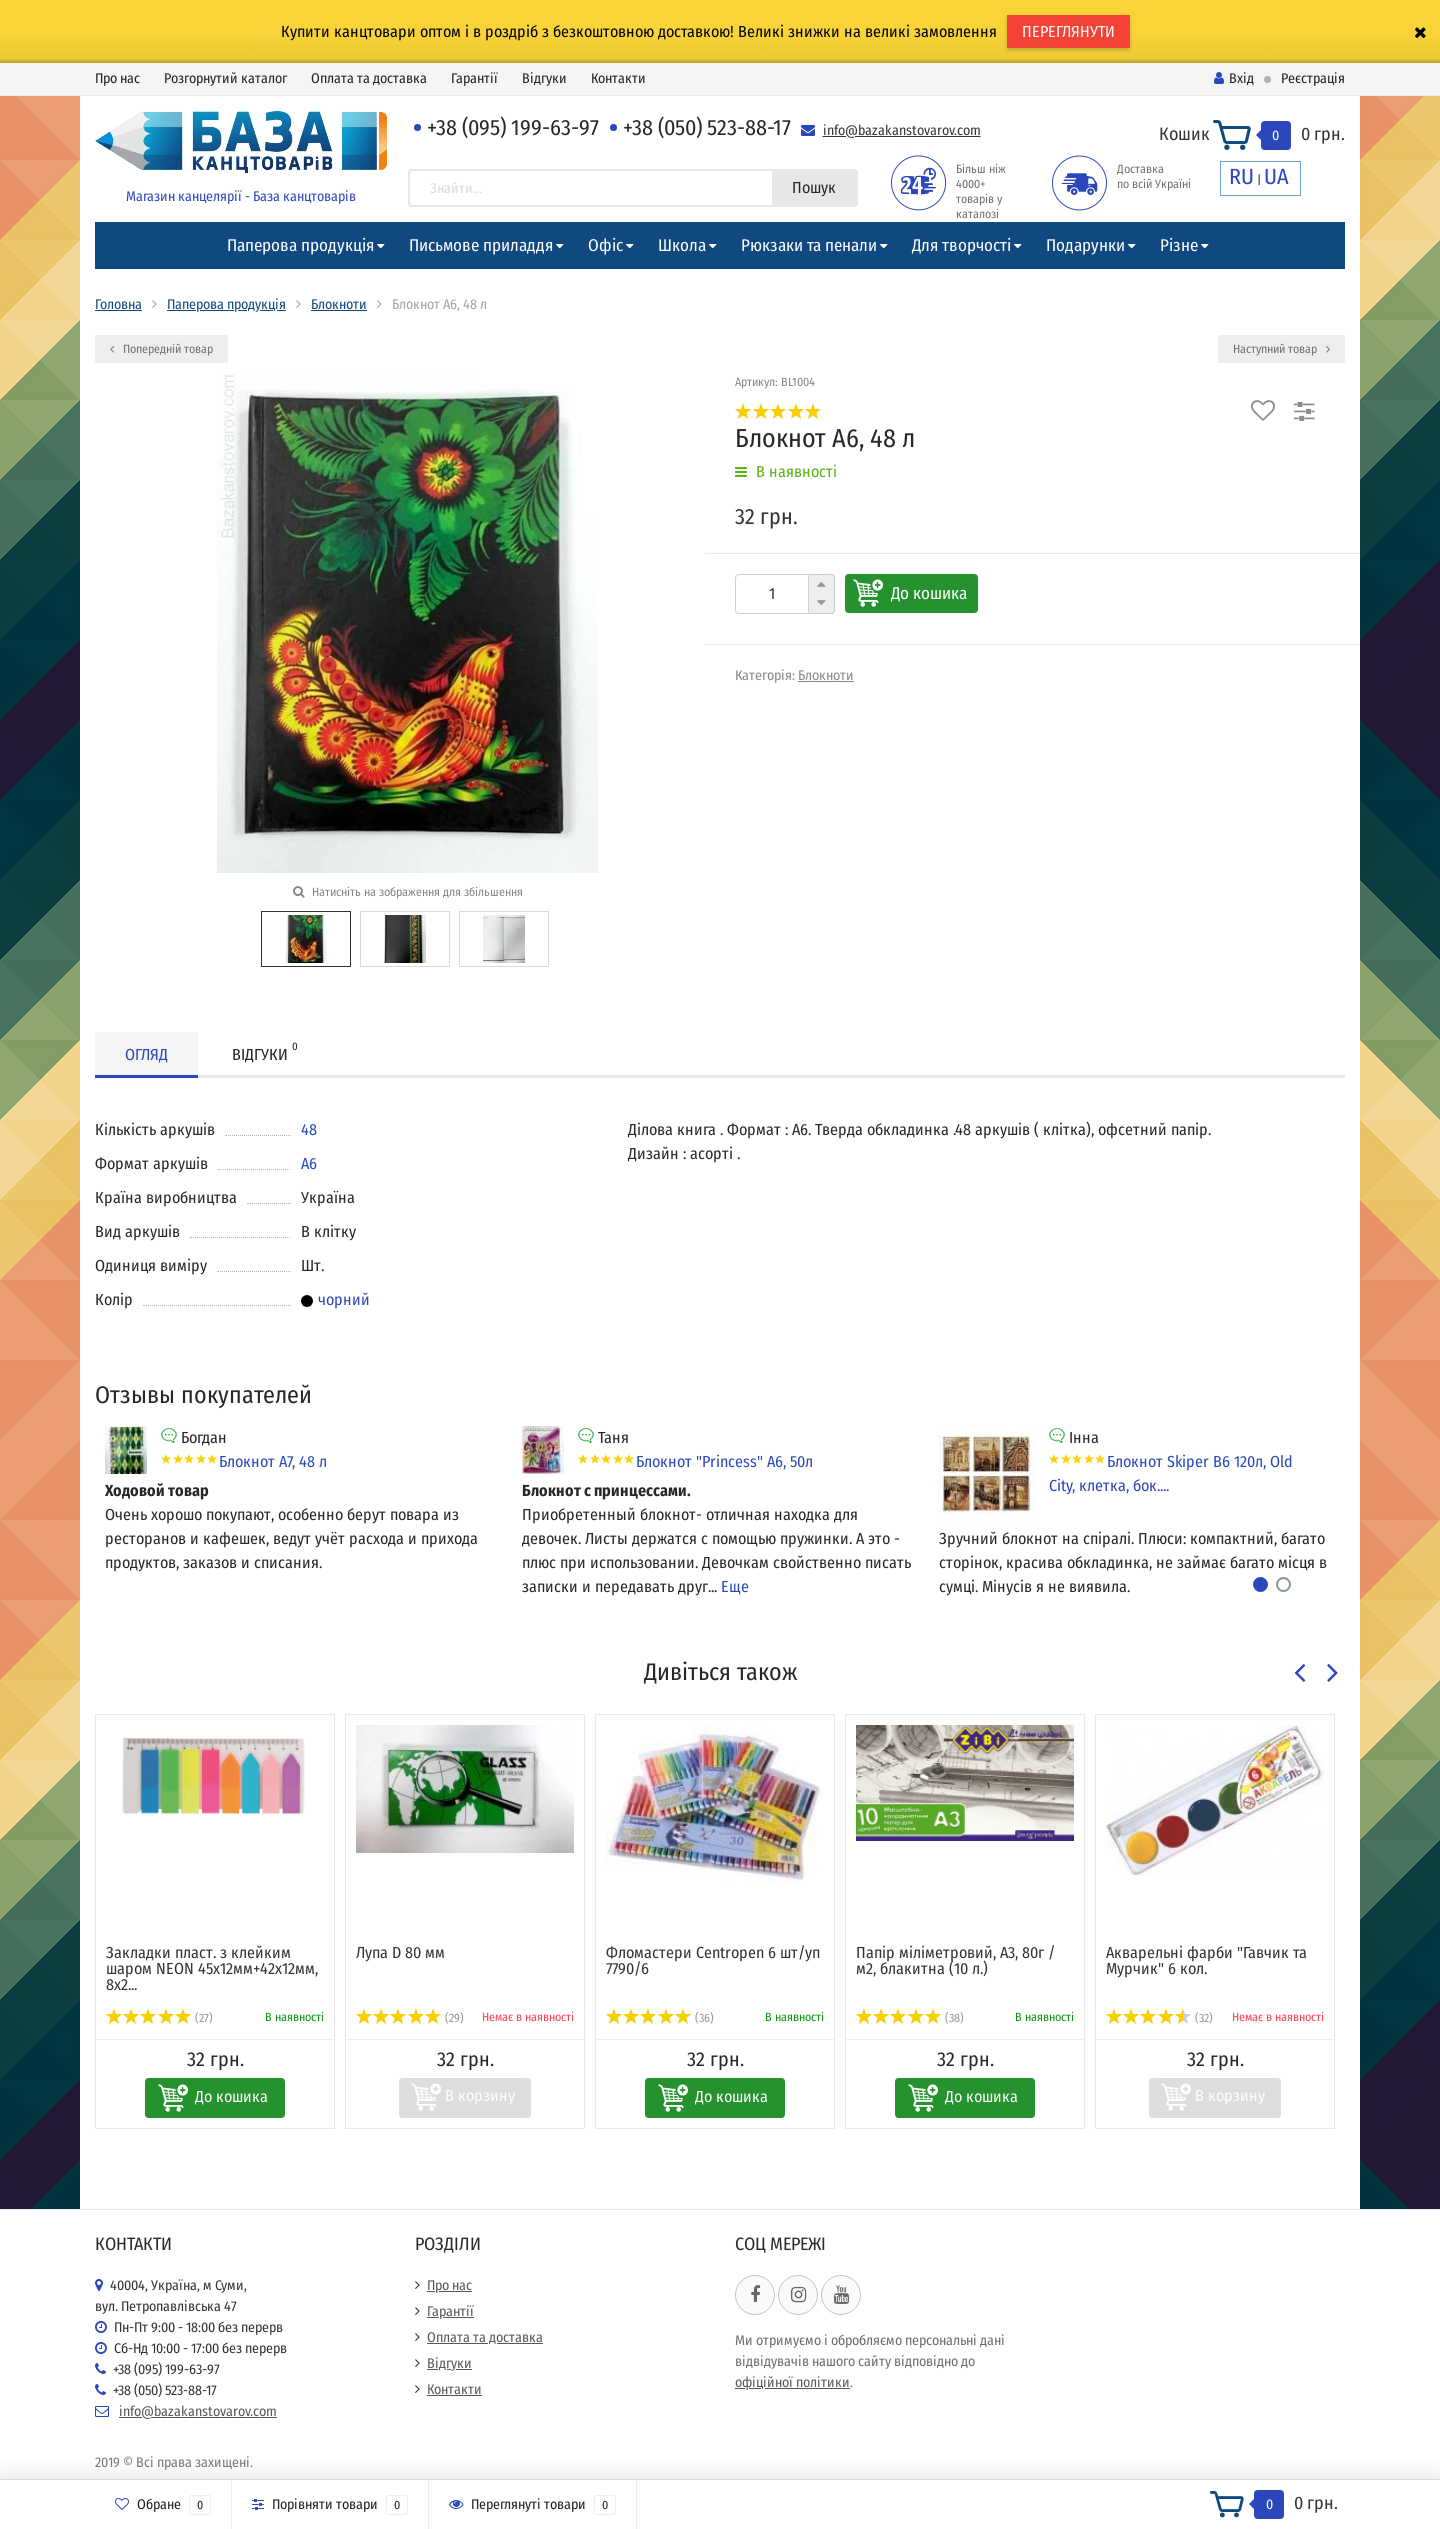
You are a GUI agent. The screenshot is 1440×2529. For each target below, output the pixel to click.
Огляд (146, 1054)
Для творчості (961, 245)
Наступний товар (1281, 349)
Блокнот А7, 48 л (273, 1461)
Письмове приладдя (481, 245)
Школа (682, 245)
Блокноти (339, 304)
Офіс (605, 245)
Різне (1179, 245)
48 (309, 1129)
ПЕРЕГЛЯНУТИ (1068, 31)
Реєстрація (1313, 78)
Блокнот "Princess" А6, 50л (724, 1461)
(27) (159, 2018)
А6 (309, 1163)
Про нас (117, 78)
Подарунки (1085, 245)
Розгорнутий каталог (225, 78)
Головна (118, 304)
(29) (410, 2018)
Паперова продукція (300, 245)
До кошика (929, 593)
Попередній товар (161, 349)
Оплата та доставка (369, 78)
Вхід (1234, 78)
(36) (660, 2018)
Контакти (618, 78)
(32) (1159, 2018)
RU (1241, 176)
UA (1276, 176)
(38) (910, 2018)
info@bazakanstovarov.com (902, 130)
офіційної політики (792, 2382)
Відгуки (544, 78)
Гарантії (474, 78)
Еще (735, 1586)
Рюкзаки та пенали (809, 245)
